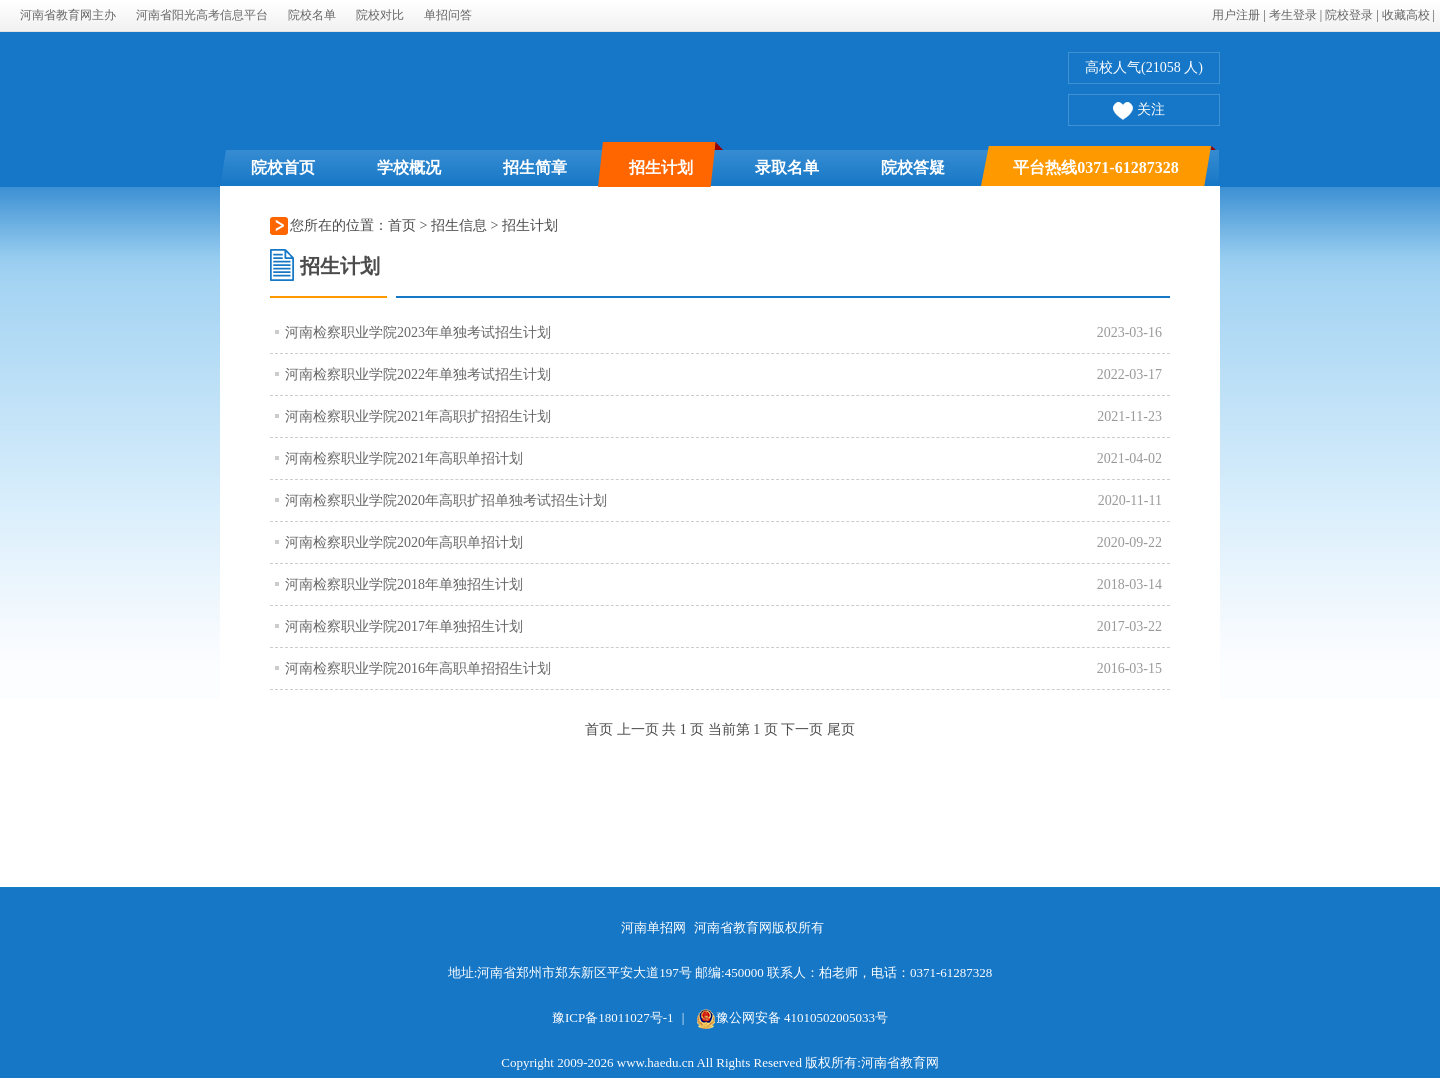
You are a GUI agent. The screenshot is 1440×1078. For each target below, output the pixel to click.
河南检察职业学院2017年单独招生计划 (404, 626)
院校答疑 (913, 167)
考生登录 (1293, 15)
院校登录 (1349, 15)
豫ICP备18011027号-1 (613, 1017)
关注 (1139, 112)
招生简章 (535, 167)
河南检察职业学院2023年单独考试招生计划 (418, 332)
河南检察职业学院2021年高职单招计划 (404, 458)
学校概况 (409, 167)
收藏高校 (1406, 15)
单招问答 (448, 15)
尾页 (841, 729)
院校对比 (380, 15)
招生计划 (661, 167)
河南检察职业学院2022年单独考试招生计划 (418, 374)
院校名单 (312, 15)
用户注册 (1236, 15)
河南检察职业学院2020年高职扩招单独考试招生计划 (446, 500)
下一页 (802, 729)
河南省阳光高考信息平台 (202, 15)
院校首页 (283, 167)
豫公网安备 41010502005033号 (792, 1017)
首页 (402, 225)
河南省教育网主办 (68, 15)
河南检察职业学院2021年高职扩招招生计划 (418, 416)
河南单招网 (653, 927)
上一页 (638, 729)
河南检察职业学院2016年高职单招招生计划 (418, 668)
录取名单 (787, 167)
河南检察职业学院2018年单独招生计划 (404, 584)
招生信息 (461, 225)
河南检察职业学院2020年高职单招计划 (404, 542)
